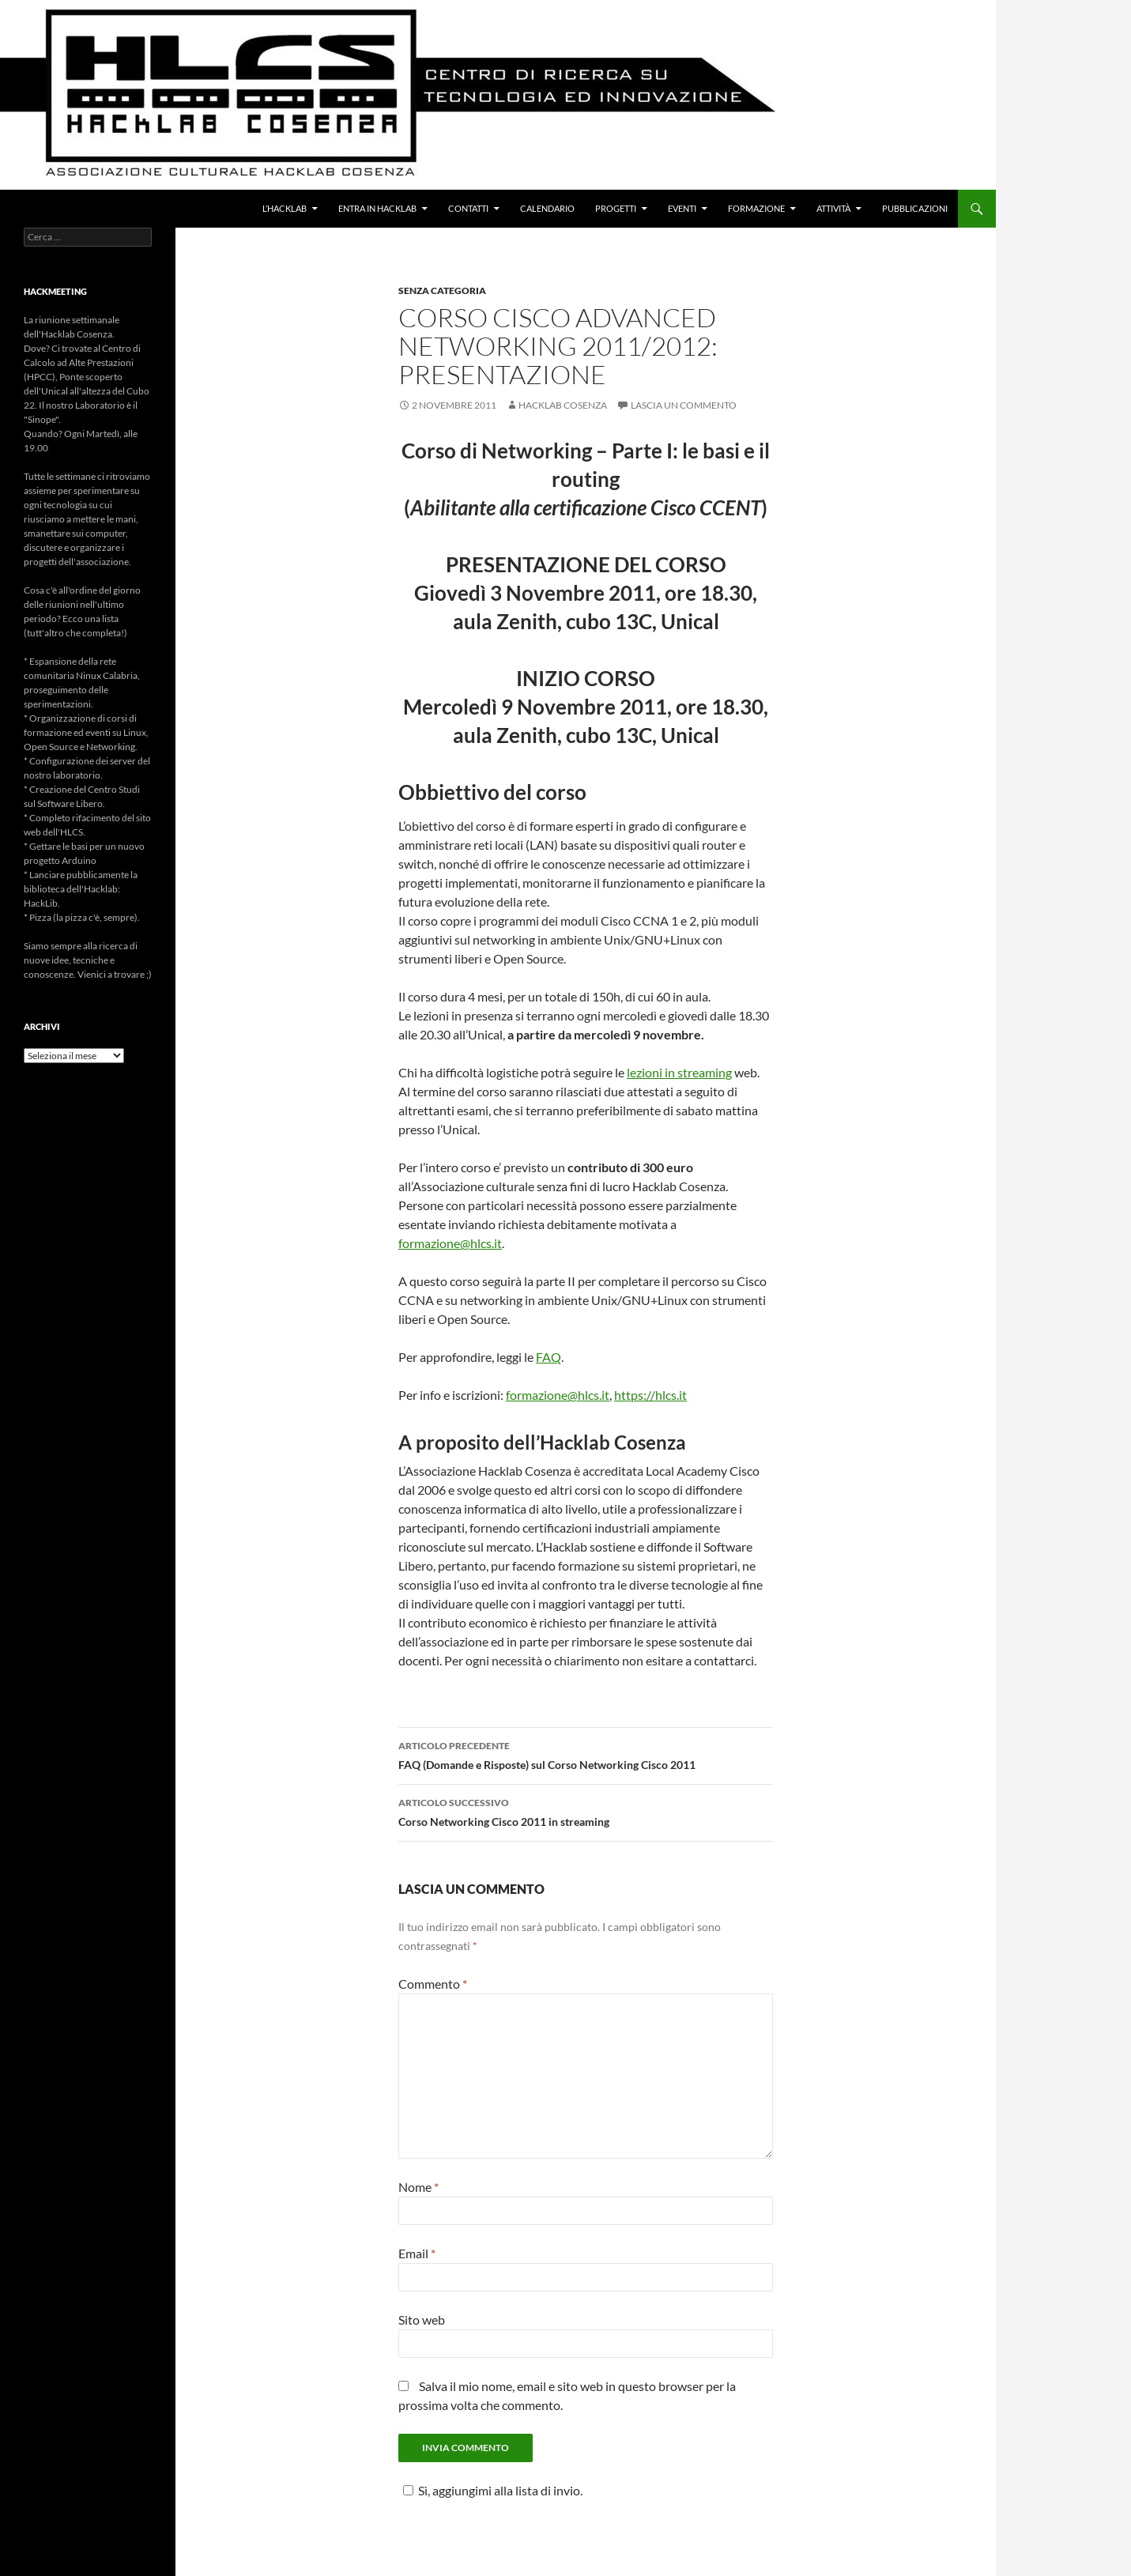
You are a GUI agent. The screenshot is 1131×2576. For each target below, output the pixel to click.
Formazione (756, 208)
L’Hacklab (284, 208)
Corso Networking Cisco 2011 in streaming (585, 1810)
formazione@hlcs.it (450, 1242)
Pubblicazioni (915, 208)
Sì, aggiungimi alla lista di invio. (490, 2490)
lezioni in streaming (679, 1072)
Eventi (682, 208)
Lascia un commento (684, 405)
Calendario (547, 208)
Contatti (468, 208)
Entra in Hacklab (377, 208)
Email (416, 2253)
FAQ (548, 1356)
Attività (833, 208)
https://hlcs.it (650, 1394)
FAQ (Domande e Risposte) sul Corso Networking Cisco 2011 (585, 1754)
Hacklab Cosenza (562, 405)
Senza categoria (442, 290)
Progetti (615, 208)
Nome (418, 2186)
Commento (432, 1983)
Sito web (421, 2319)
